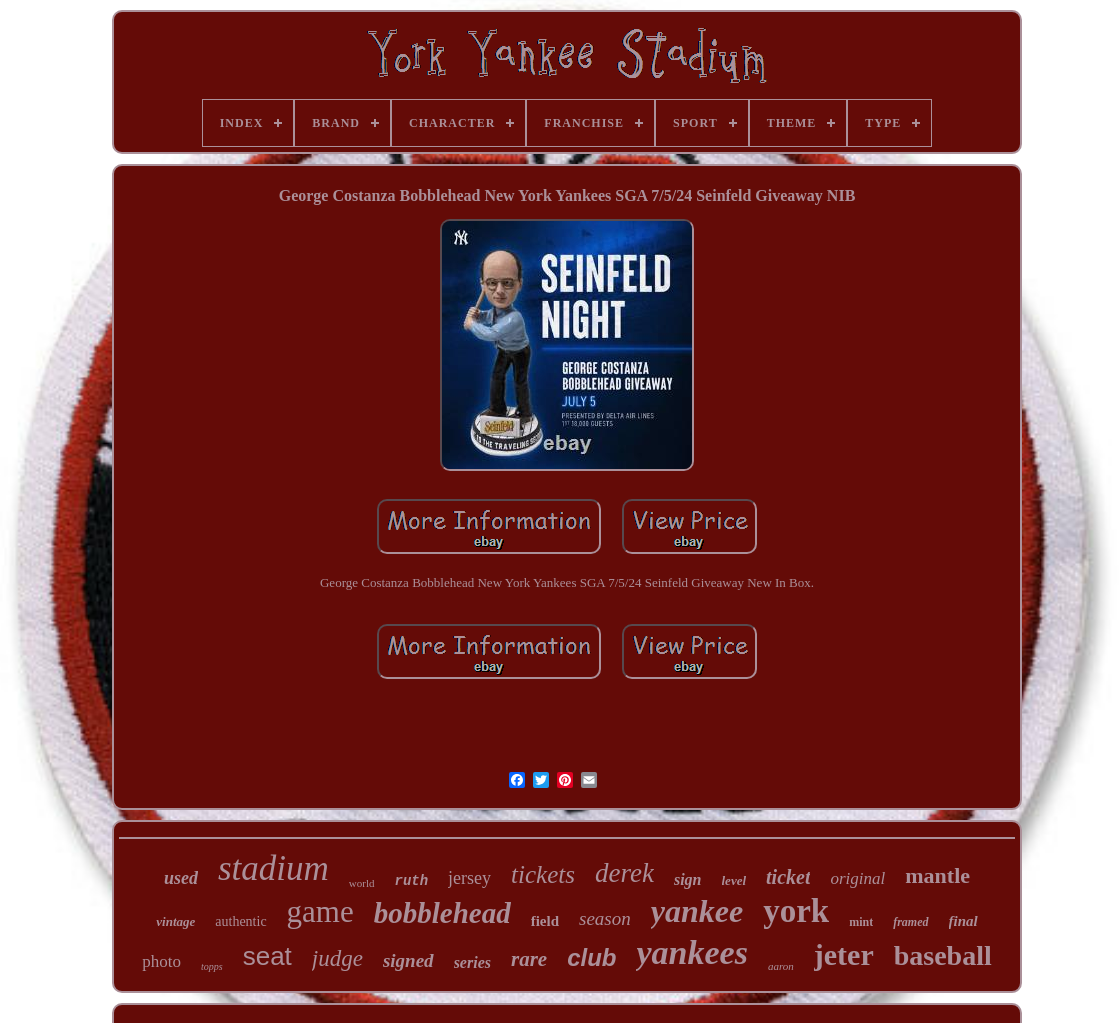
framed (910, 922)
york (796, 911)
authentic (240, 921)
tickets (543, 874)
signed (408, 960)
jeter (844, 954)
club (591, 957)
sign (688, 879)
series (472, 962)
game (320, 911)
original (857, 878)
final (963, 921)
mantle (937, 875)
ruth (412, 881)
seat (267, 956)
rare (529, 959)
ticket (788, 877)
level (734, 880)
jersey (469, 878)
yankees (691, 952)
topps (212, 966)
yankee (697, 911)
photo (161, 961)
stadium (273, 868)
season (605, 918)
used (181, 878)
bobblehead (442, 913)
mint (861, 922)
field (545, 921)
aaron (781, 966)
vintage (175, 921)
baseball (943, 955)
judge (337, 958)
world (362, 883)
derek (624, 873)
